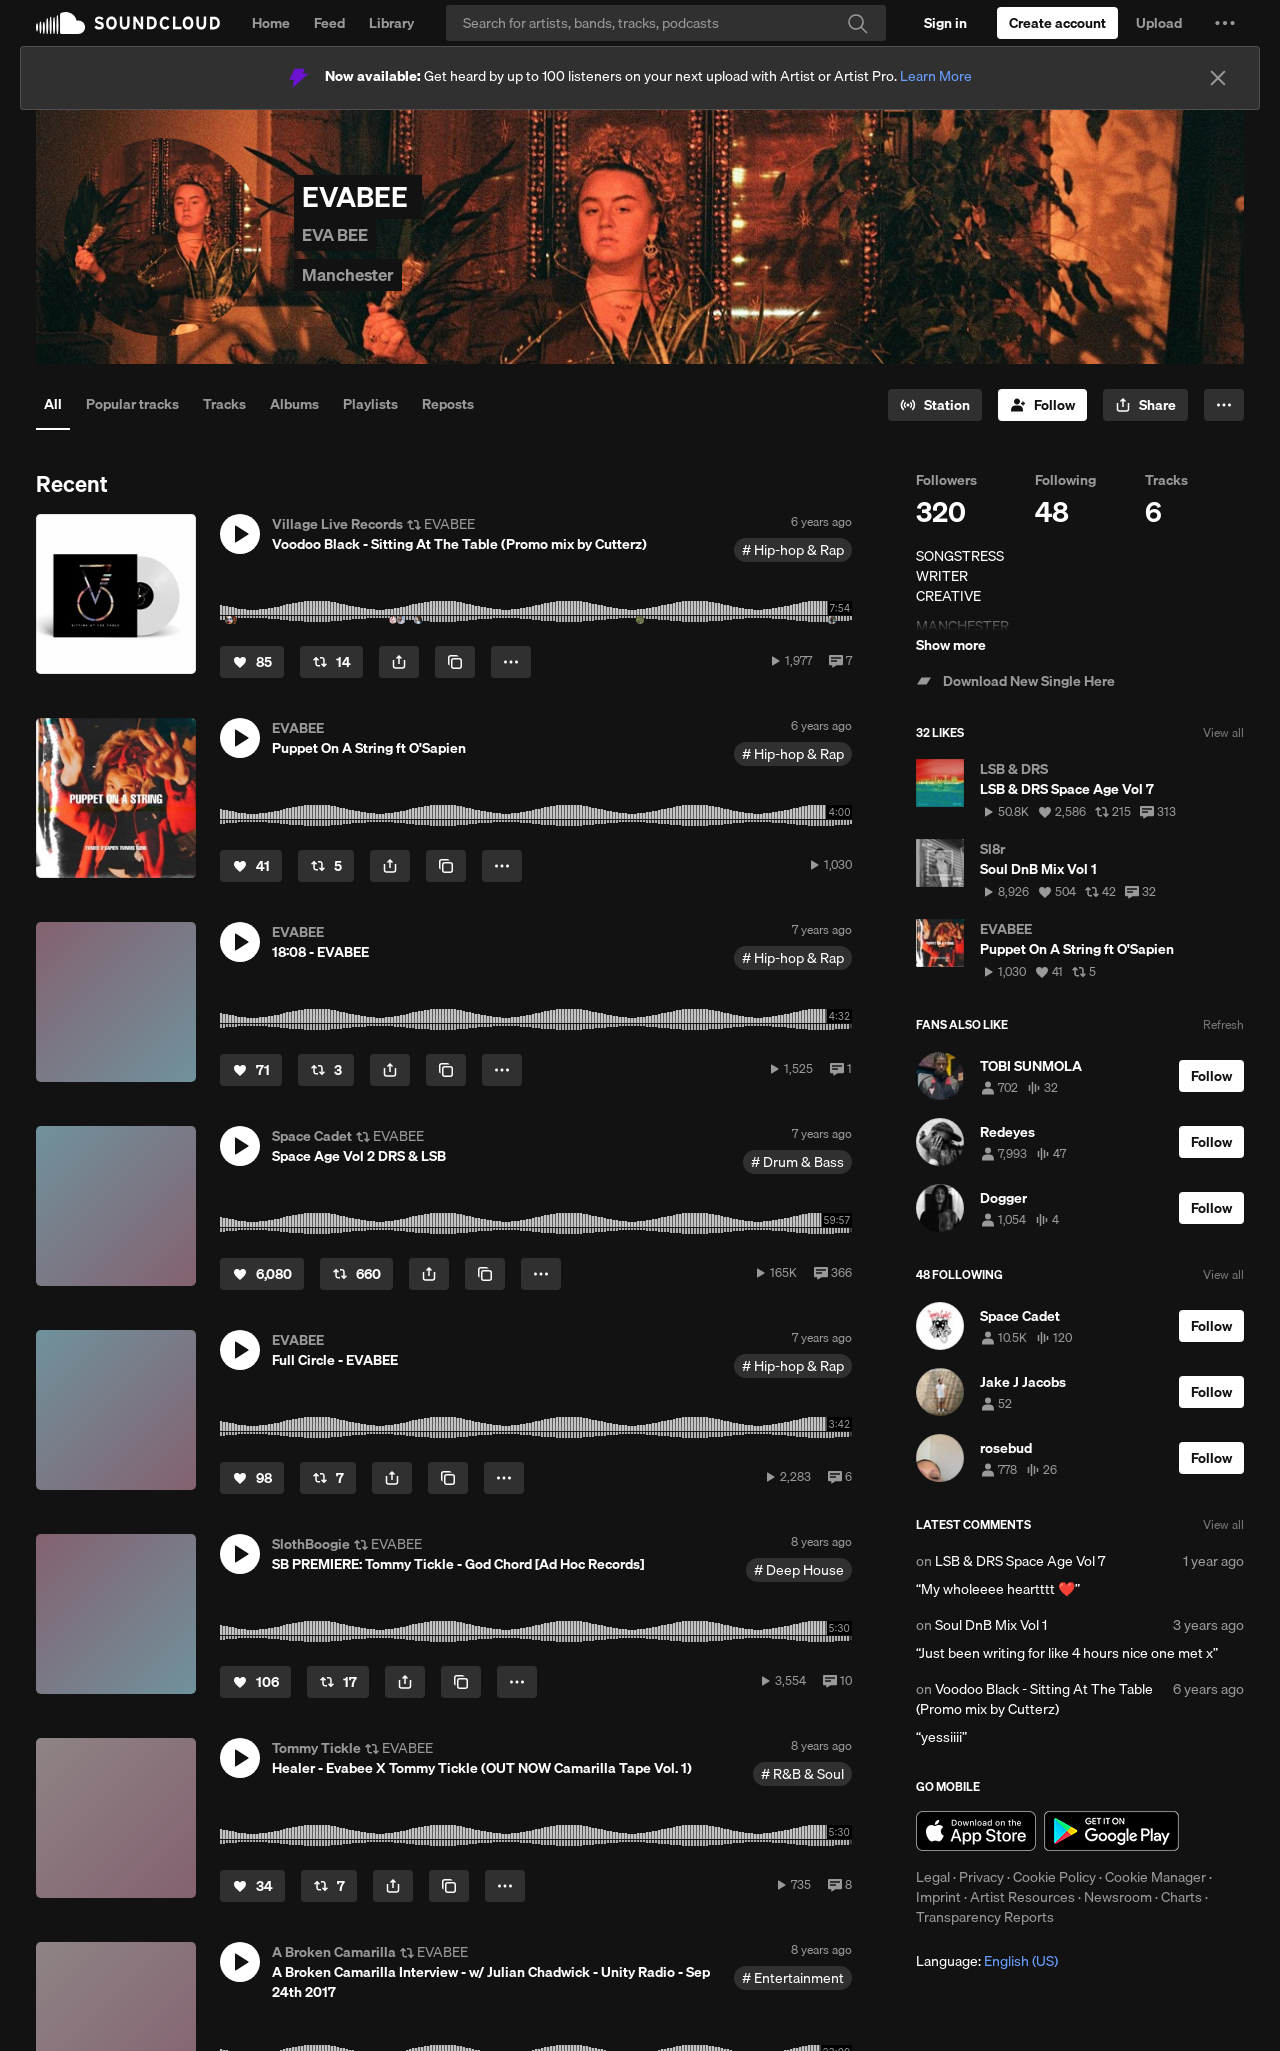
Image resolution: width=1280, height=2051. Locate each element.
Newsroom (1118, 1897)
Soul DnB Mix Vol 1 (991, 1625)
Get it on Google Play (1111, 1831)
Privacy (981, 1877)
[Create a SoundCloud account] (1057, 23)
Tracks (224, 404)
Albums (294, 404)
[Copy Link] (455, 662)
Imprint (938, 1897)
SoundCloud (128, 23)
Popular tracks (132, 404)
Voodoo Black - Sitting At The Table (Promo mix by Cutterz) (1034, 1699)
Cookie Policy (1054, 1877)
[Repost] (331, 662)
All (53, 404)
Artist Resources (1022, 1897)
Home (271, 23)
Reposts (448, 404)
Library (391, 23)
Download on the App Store (976, 1831)
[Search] (666, 23)
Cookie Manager (1155, 1877)
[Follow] (1042, 405)
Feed (329, 23)
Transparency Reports (985, 1917)
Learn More (936, 76)
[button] (1225, 23)
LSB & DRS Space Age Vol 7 (1020, 1561)
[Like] (252, 662)
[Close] (1218, 78)
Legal (933, 1877)
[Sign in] (945, 23)
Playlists (370, 404)
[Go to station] (935, 405)
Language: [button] (987, 1961)
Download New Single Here (1015, 681)
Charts (1181, 1897)
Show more (951, 645)
